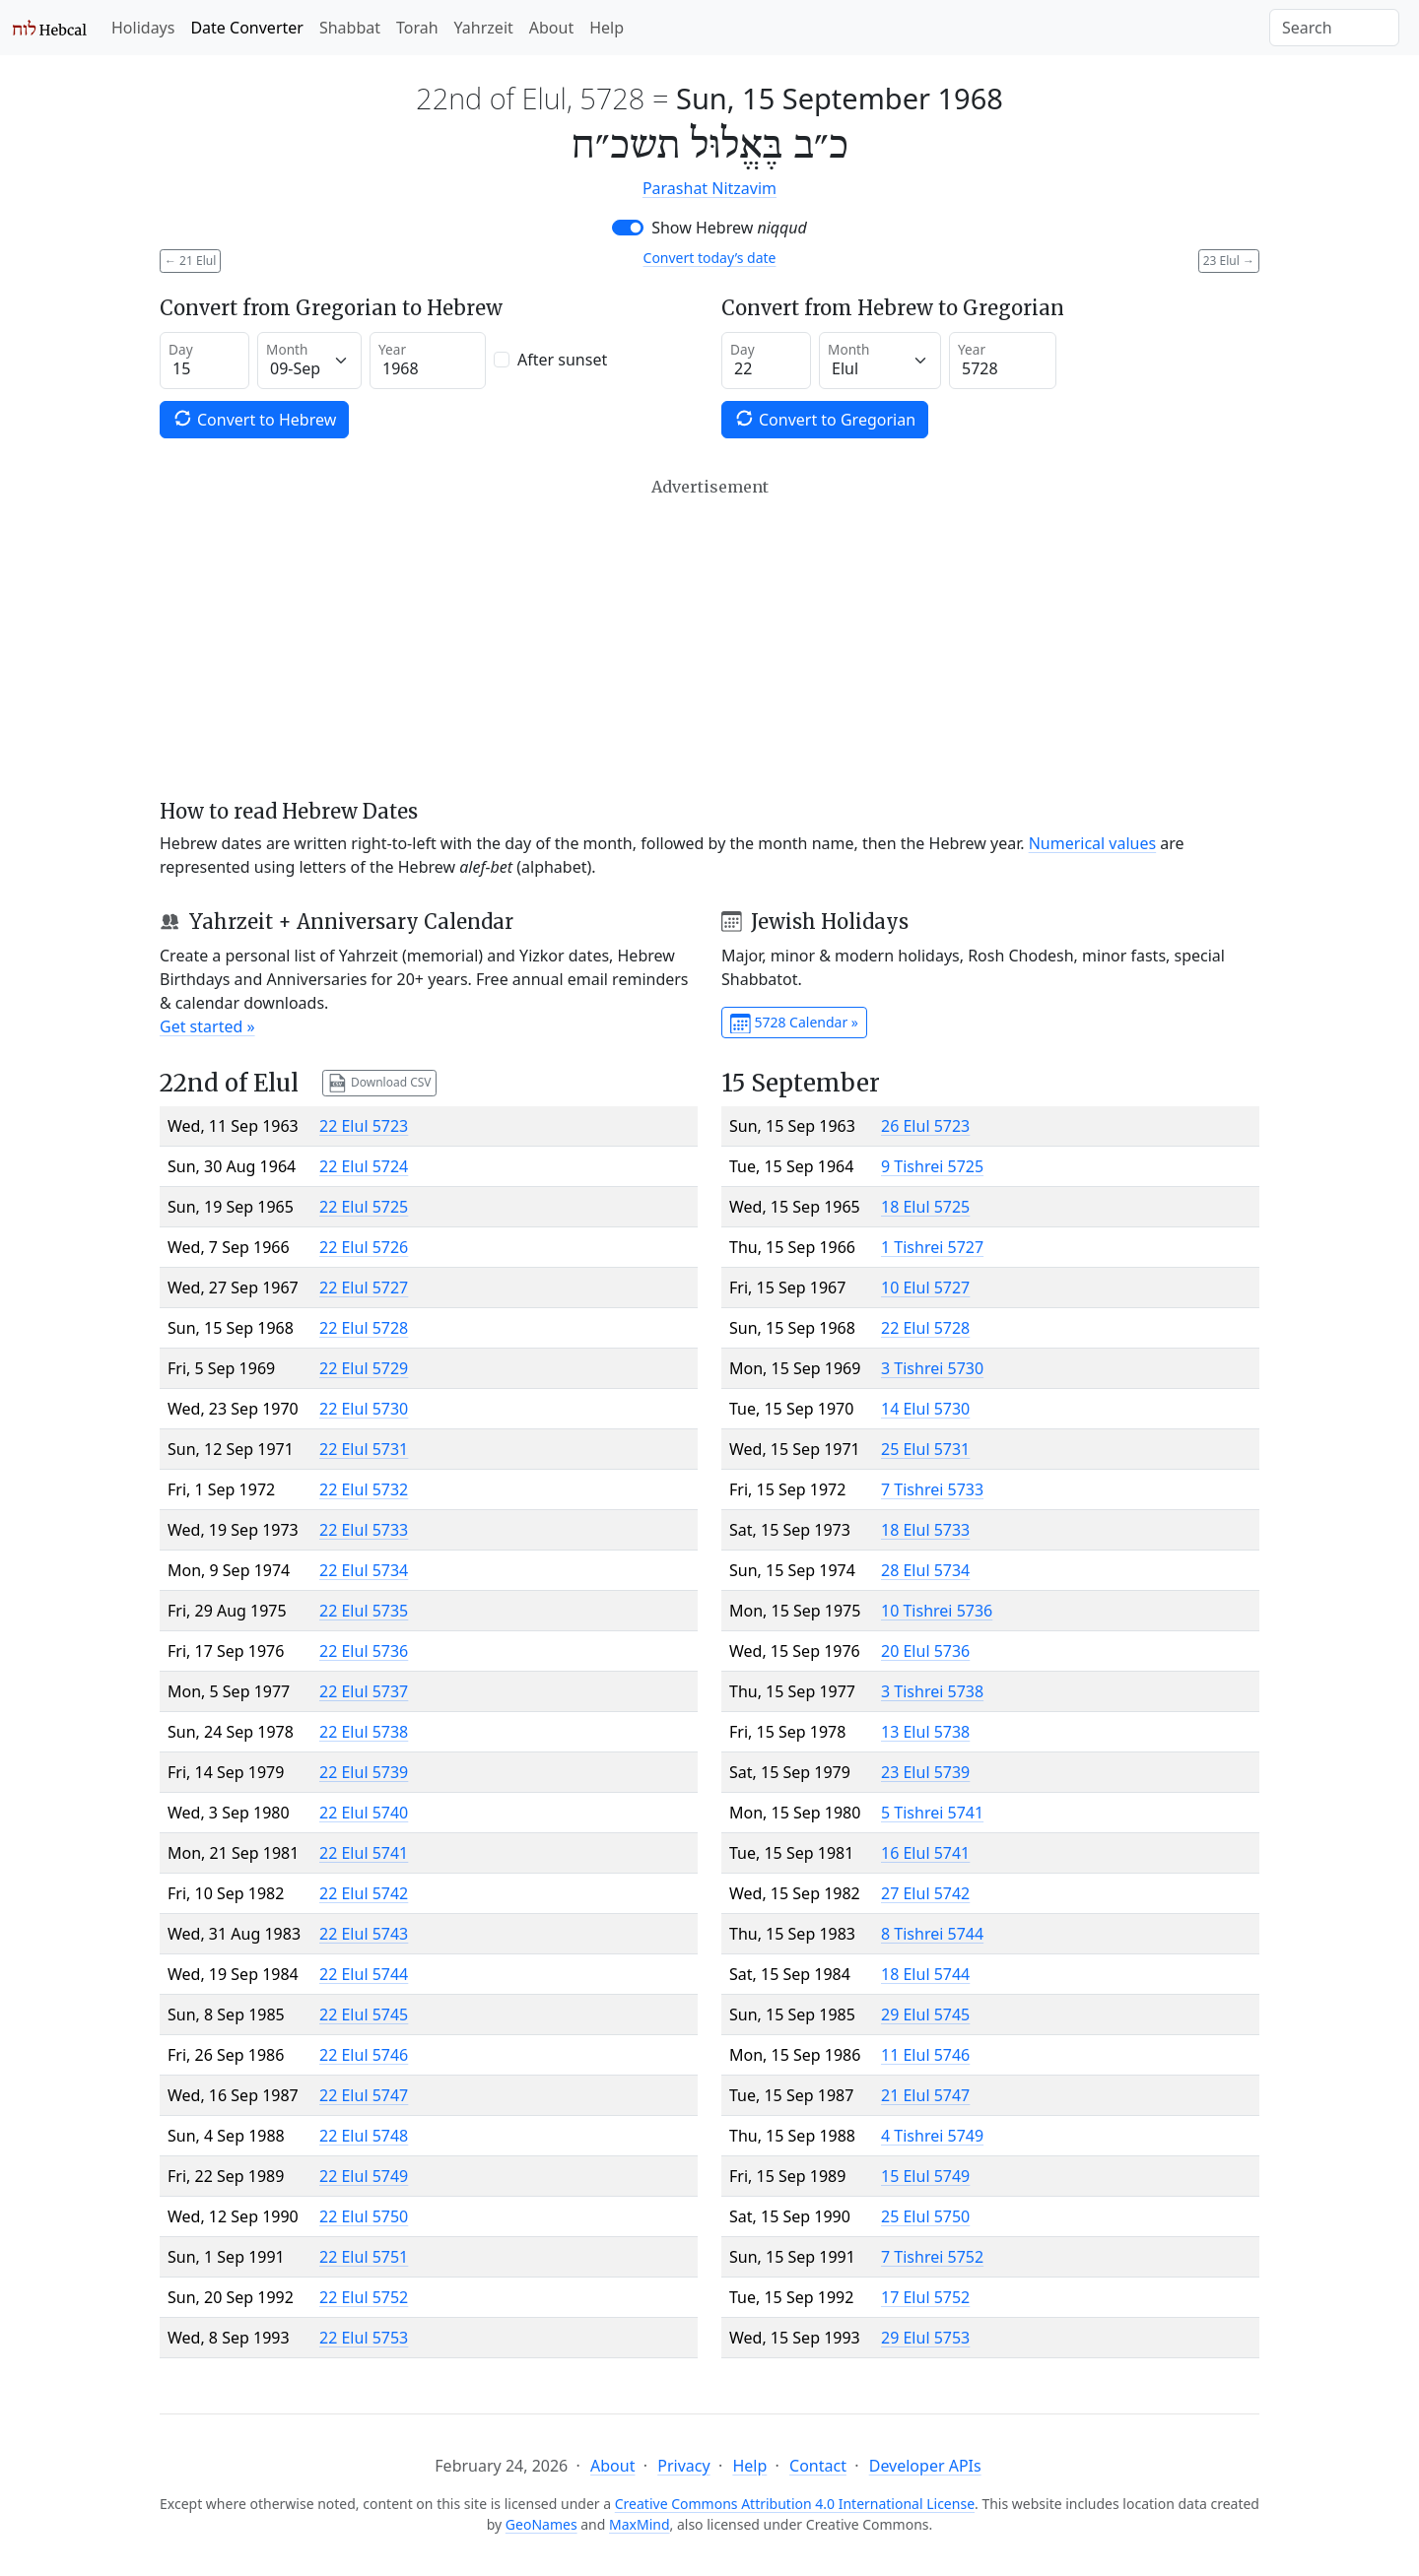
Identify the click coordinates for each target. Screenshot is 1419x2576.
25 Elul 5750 (925, 2216)
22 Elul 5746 (363, 2055)
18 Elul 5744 (925, 1974)
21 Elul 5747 (925, 2095)
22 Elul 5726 (363, 1247)
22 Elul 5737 (363, 1691)
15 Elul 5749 (925, 2176)
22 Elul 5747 (363, 2095)
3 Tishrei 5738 (932, 1691)
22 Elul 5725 (363, 1207)
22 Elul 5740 (363, 1812)
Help (606, 27)
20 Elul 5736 (925, 1651)
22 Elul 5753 (363, 2337)
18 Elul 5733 (925, 1530)
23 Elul (1228, 260)
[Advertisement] (709, 638)
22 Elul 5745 (363, 2014)
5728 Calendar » (794, 1023)
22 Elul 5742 (363, 1893)
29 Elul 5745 (925, 2014)
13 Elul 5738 (925, 1732)
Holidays (142, 27)
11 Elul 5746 (925, 2055)
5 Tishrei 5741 (932, 1812)
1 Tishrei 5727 (932, 1247)
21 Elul (190, 260)
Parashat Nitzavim (709, 188)
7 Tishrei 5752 (932, 2257)
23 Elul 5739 (925, 1772)
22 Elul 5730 (363, 1409)
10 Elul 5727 (925, 1287)
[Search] (1334, 27)
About (551, 27)
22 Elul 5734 (363, 1570)
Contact (817, 2466)
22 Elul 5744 (363, 1974)
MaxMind (639, 2524)
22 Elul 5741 (363, 1853)
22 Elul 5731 (363, 1449)
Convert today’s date (710, 257)
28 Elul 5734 (925, 1570)
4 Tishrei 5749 (932, 2136)
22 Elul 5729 (363, 1368)
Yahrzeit (483, 27)
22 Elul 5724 (363, 1166)
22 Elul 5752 (363, 2297)
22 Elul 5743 (363, 1934)
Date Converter (246, 27)
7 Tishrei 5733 (932, 1489)
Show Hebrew (729, 227)
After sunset (562, 359)
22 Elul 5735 (363, 1610)
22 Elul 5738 (363, 1732)
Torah (417, 27)
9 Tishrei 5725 (932, 1166)
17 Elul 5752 (925, 2297)
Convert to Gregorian (824, 419)
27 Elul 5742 (925, 1893)
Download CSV (379, 1083)
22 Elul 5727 (363, 1287)
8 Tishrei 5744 (932, 1934)
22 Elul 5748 (363, 2136)
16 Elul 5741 (925, 1853)
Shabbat (349, 27)
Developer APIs (925, 2466)
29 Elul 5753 (925, 2337)
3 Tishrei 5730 (932, 1368)
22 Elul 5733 (363, 1530)
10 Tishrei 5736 (936, 1610)
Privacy (683, 2466)
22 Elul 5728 (363, 1328)
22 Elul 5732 (363, 1489)
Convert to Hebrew (254, 419)
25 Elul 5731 (925, 1449)
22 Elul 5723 (363, 1126)
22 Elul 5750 (363, 2216)
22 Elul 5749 (363, 2176)
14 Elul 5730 (925, 1409)
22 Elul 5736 (363, 1651)
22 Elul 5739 (363, 1772)
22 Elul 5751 (363, 2257)
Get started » (207, 1026)
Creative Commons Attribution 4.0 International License (795, 2503)
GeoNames (541, 2524)
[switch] (627, 227)
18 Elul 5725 (925, 1207)
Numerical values (1093, 843)
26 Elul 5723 (925, 1126)
